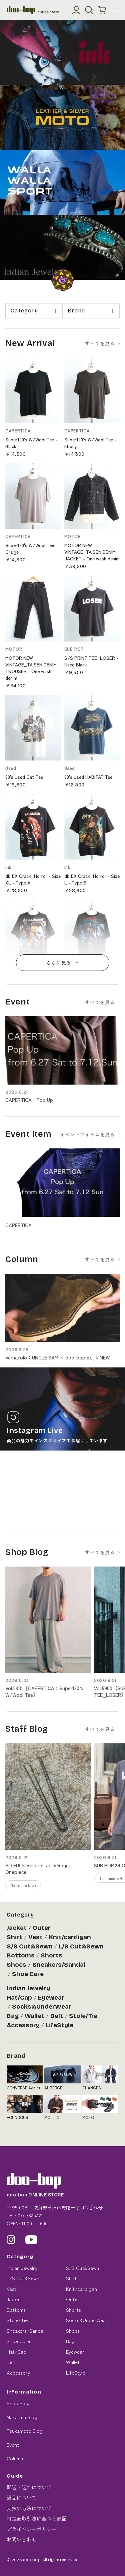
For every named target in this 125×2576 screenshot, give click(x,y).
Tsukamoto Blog (25, 2430)
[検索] (89, 10)
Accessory (23, 2025)
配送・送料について (29, 2487)
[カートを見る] (102, 10)
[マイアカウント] (76, 10)
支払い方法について (29, 2508)
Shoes (16, 1964)
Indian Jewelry (28, 1988)
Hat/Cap (19, 1997)
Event (13, 2444)
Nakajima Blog (22, 2416)
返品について (22, 2497)
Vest (35, 1937)
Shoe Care (28, 1974)
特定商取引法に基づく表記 (37, 2518)
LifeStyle (59, 2025)
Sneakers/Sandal (58, 1964)
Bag (13, 2016)
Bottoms (21, 1955)
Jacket (17, 1928)
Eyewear (51, 1997)
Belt (56, 2016)
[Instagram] (11, 2239)
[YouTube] (31, 2239)
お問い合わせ (22, 2539)
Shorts (51, 1955)
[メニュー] (115, 10)
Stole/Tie (83, 2016)
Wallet (34, 2016)
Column (15, 2458)
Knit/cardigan (70, 1937)
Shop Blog (18, 2403)
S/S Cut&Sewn (30, 1946)
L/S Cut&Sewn (81, 1946)
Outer (42, 1928)
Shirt (14, 1937)
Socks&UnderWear (41, 2006)
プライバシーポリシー (32, 2528)
